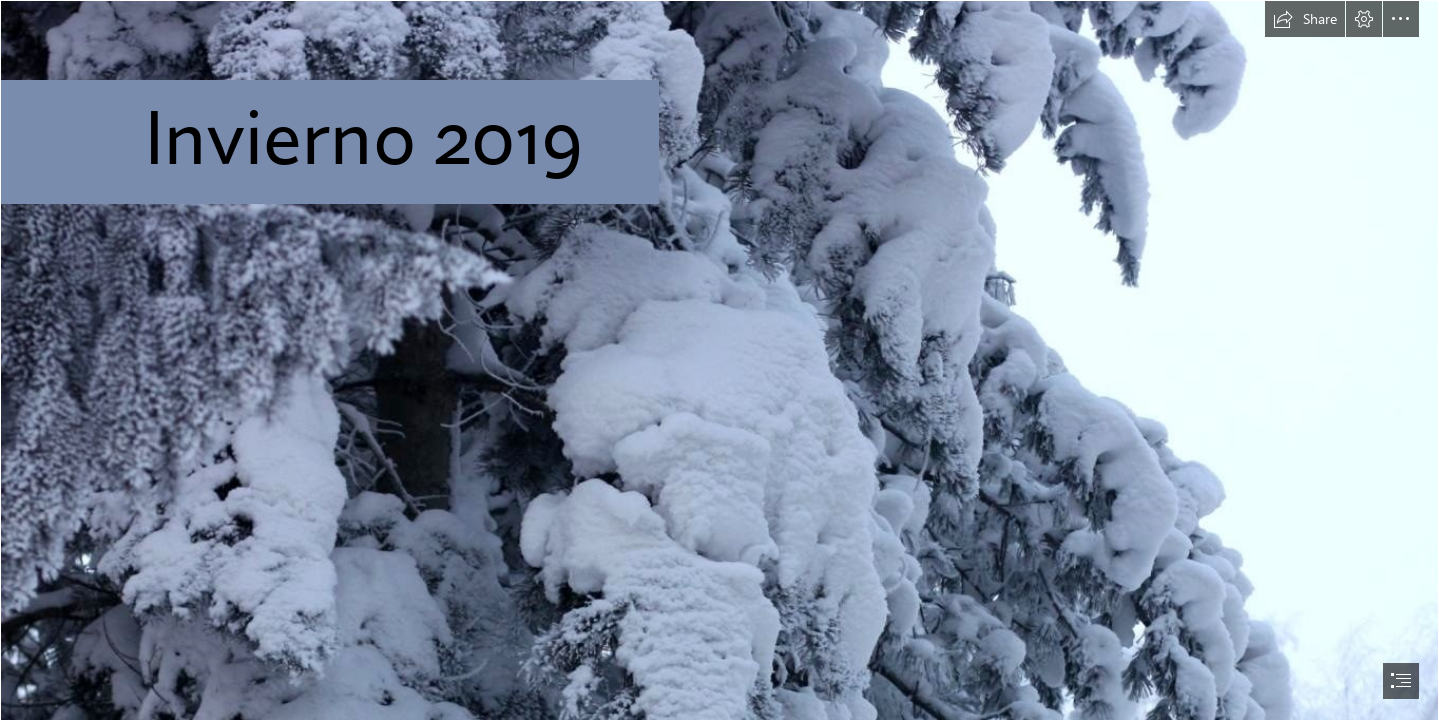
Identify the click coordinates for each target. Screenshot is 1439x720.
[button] (1305, 19)
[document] (719, 360)
